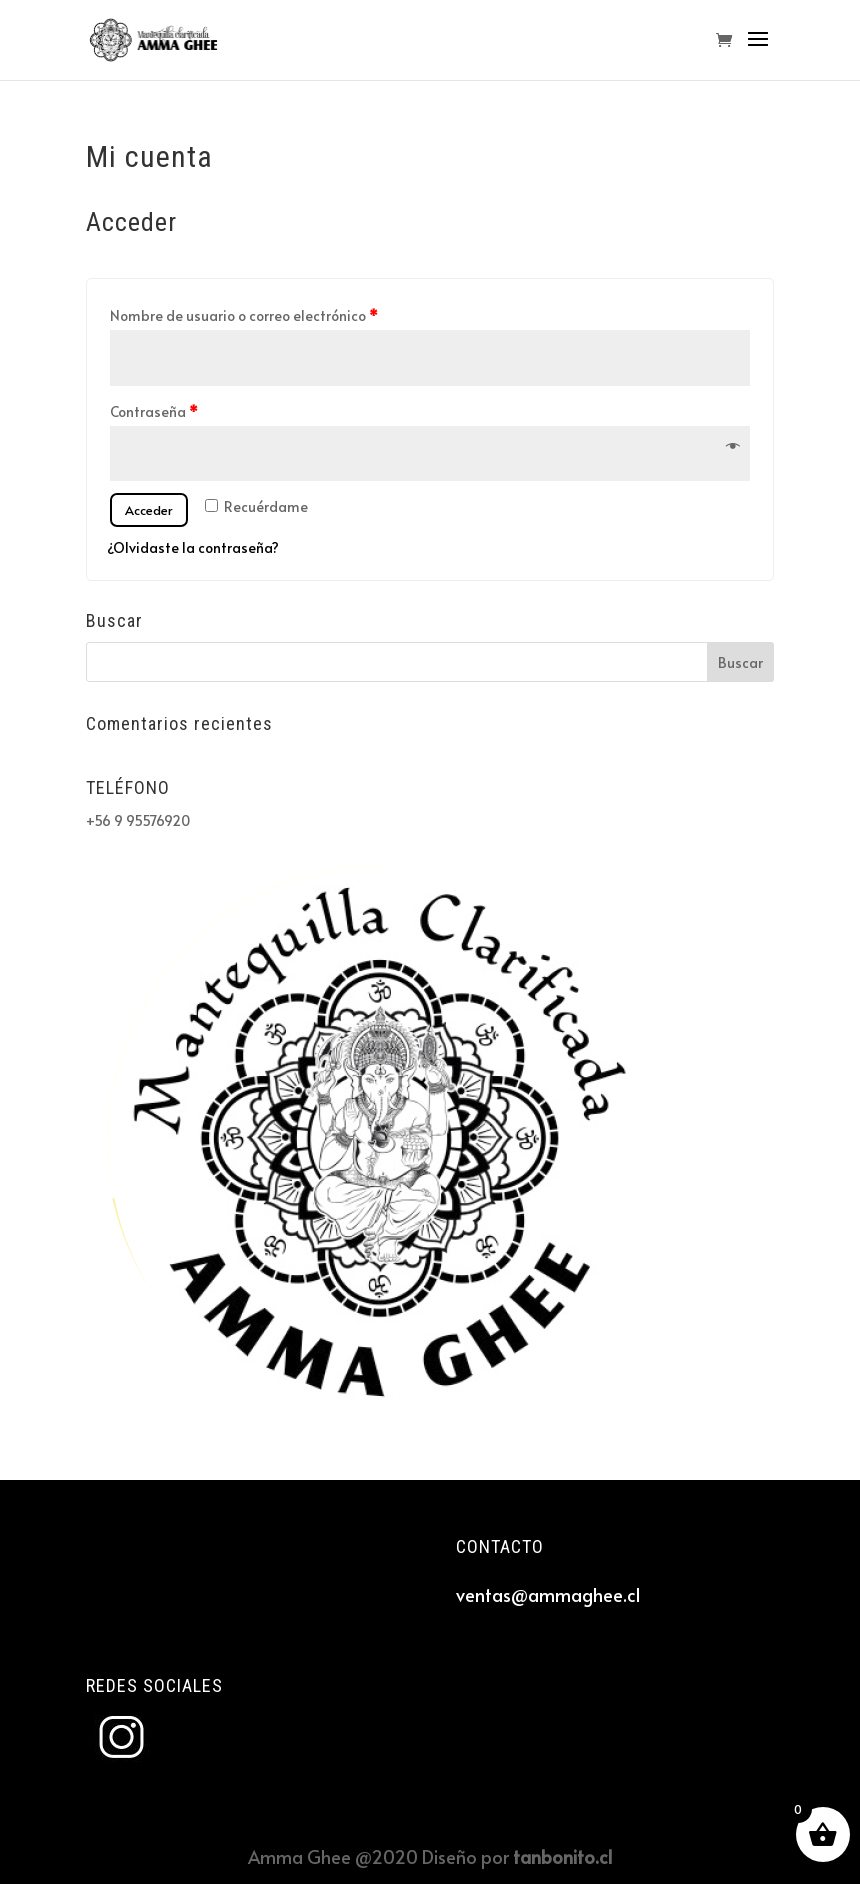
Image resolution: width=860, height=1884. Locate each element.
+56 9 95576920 (138, 820)
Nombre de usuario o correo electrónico (244, 315)
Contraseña (154, 411)
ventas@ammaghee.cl (548, 1594)
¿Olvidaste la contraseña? (193, 547)
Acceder (149, 510)
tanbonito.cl (562, 1856)
